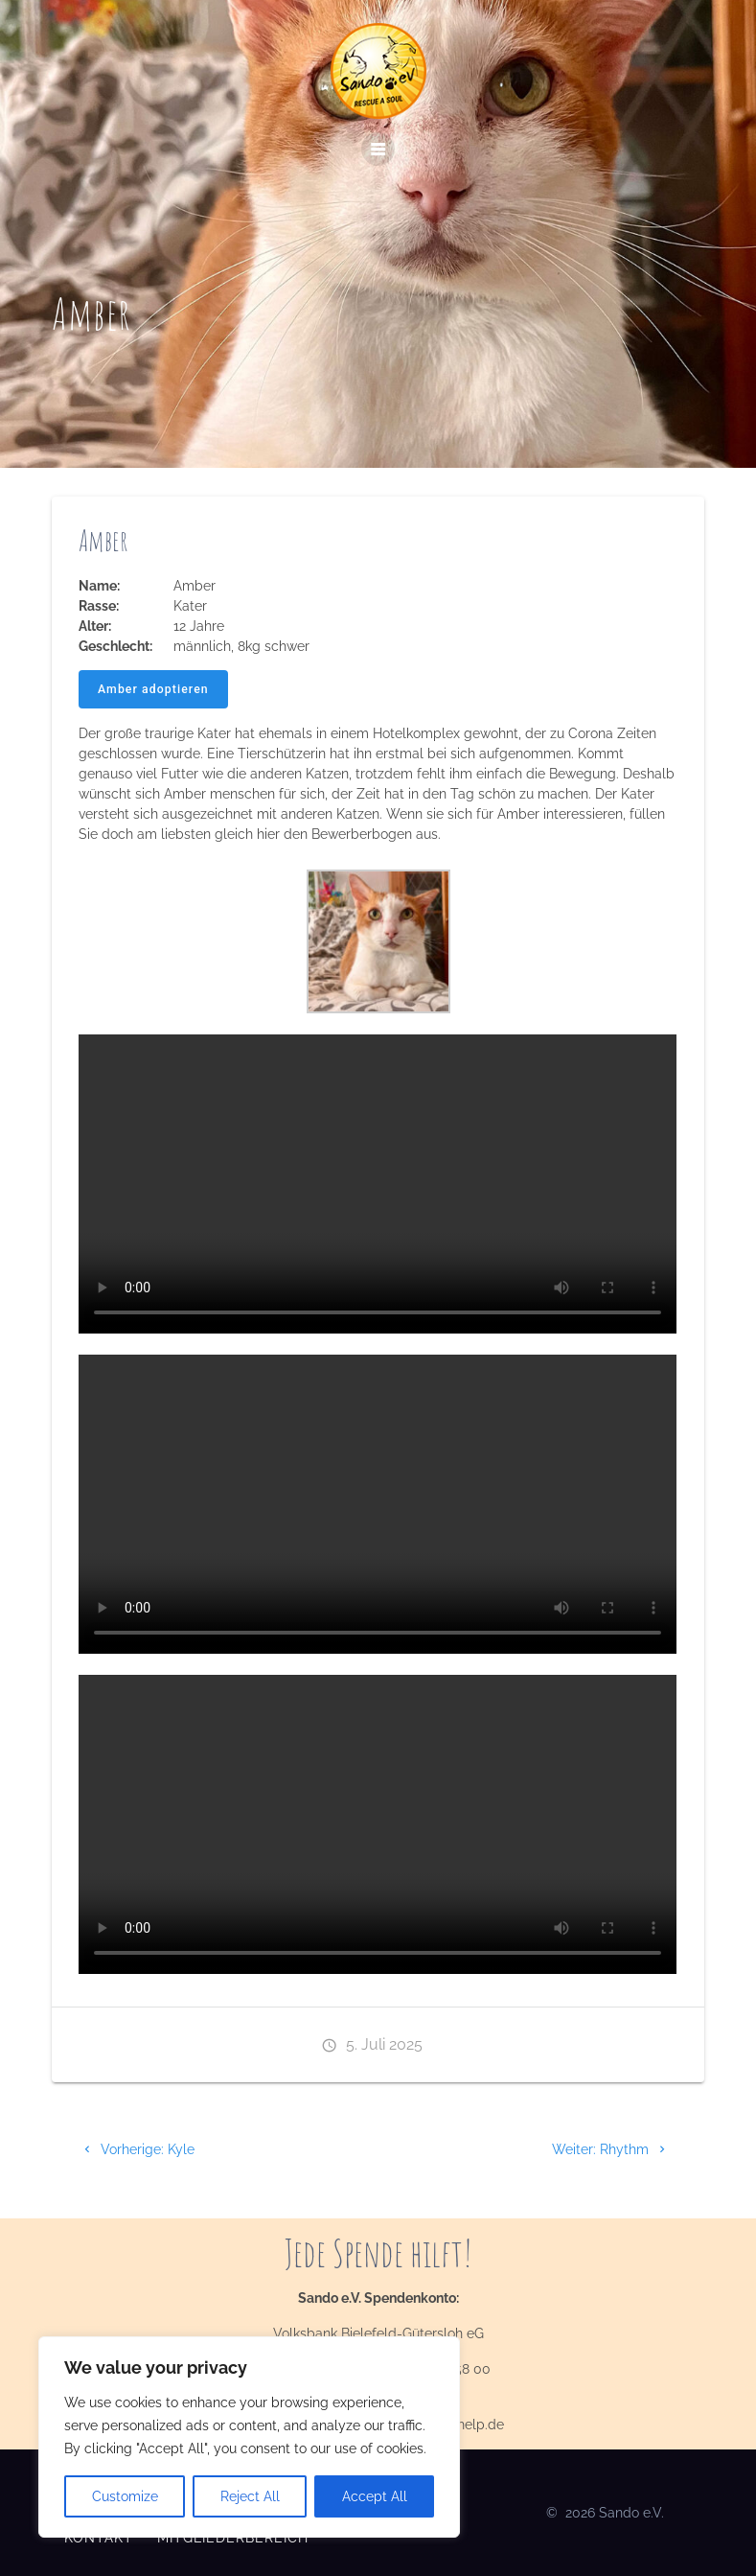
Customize (125, 2496)
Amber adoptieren (153, 689)
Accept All (374, 2496)
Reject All (250, 2496)
